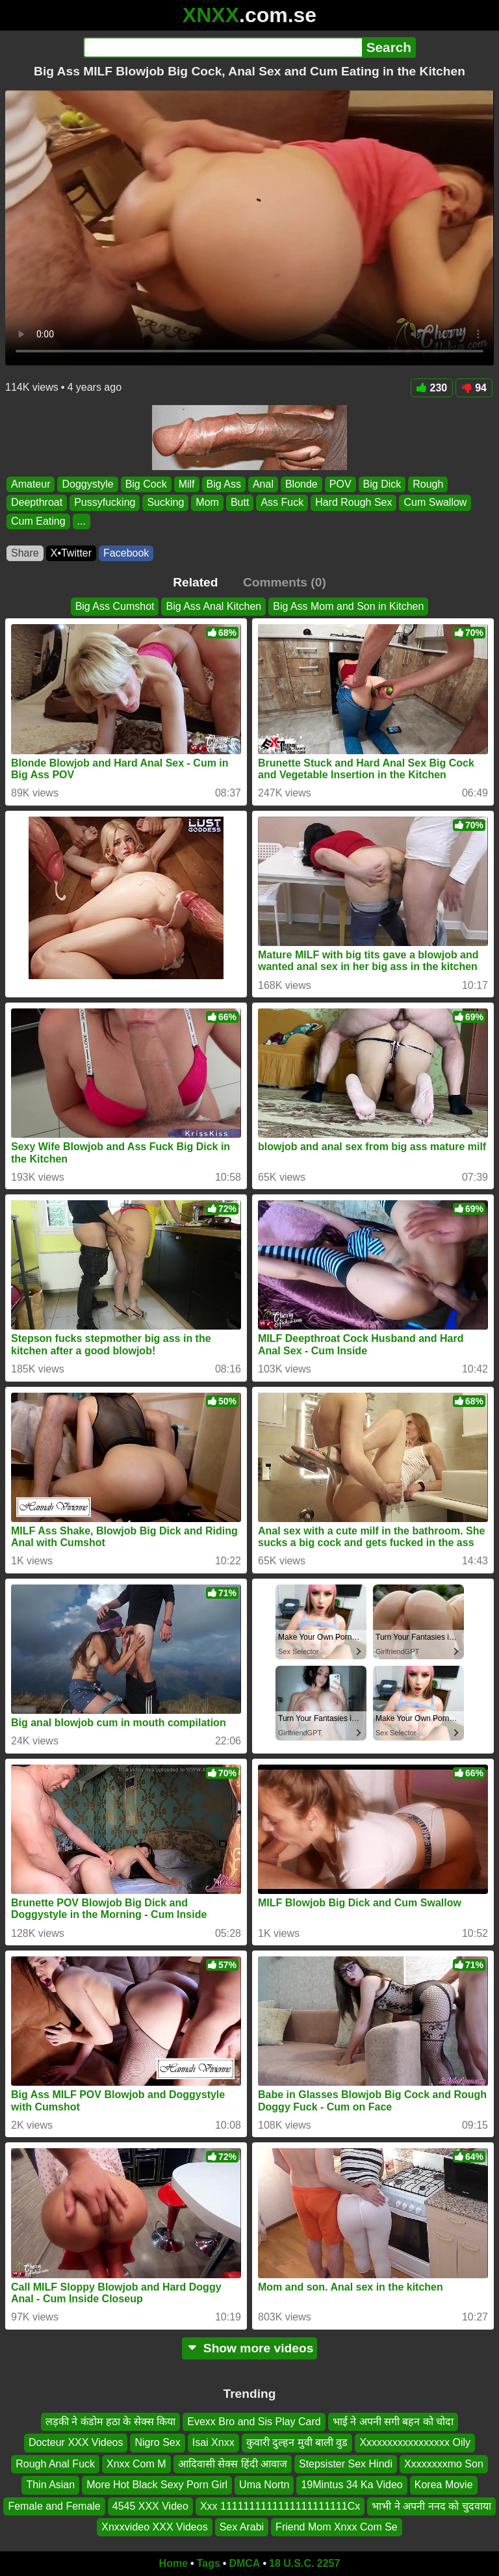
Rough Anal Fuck (55, 2463)
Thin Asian (50, 2484)
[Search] (222, 47)
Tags (208, 2563)
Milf (187, 484)
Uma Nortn (264, 2484)
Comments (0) (284, 582)
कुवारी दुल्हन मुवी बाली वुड (297, 2442)
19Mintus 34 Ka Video (351, 2484)
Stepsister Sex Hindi (345, 2463)
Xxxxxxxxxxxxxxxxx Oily (414, 2442)
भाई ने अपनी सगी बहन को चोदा (393, 2421)
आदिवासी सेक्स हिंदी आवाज (232, 2463)
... (81, 521)
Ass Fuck (282, 502)
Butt (240, 502)
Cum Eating (38, 521)
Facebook (126, 553)
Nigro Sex (157, 2442)
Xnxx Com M (136, 2463)
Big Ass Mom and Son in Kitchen (348, 606)
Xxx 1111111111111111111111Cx (280, 2505)
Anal (263, 484)
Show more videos (250, 2348)
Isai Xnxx (213, 2442)
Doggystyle (87, 484)
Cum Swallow (435, 502)
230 (432, 387)
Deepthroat (36, 502)
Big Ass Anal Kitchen (213, 606)
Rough (428, 484)
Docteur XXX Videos (76, 2442)
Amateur (30, 484)
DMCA (244, 2563)
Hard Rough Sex (353, 502)
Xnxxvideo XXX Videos (154, 2526)
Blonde (301, 484)
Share (25, 553)
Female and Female (54, 2505)
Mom (207, 502)
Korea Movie (444, 2484)
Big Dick (382, 484)
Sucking (165, 502)
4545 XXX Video (150, 2505)
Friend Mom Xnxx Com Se (336, 2526)
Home (173, 2563)
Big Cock (146, 484)
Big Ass (224, 484)
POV (340, 484)
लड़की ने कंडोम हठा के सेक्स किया (110, 2421)
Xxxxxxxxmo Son (443, 2463)
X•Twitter (71, 553)
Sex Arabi (242, 2526)
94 (474, 387)
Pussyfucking (104, 502)
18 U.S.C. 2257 (304, 2563)
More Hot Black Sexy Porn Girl (156, 2484)
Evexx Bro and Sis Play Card (253, 2421)
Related (195, 582)
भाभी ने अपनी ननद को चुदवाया (431, 2505)
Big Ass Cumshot (115, 606)
